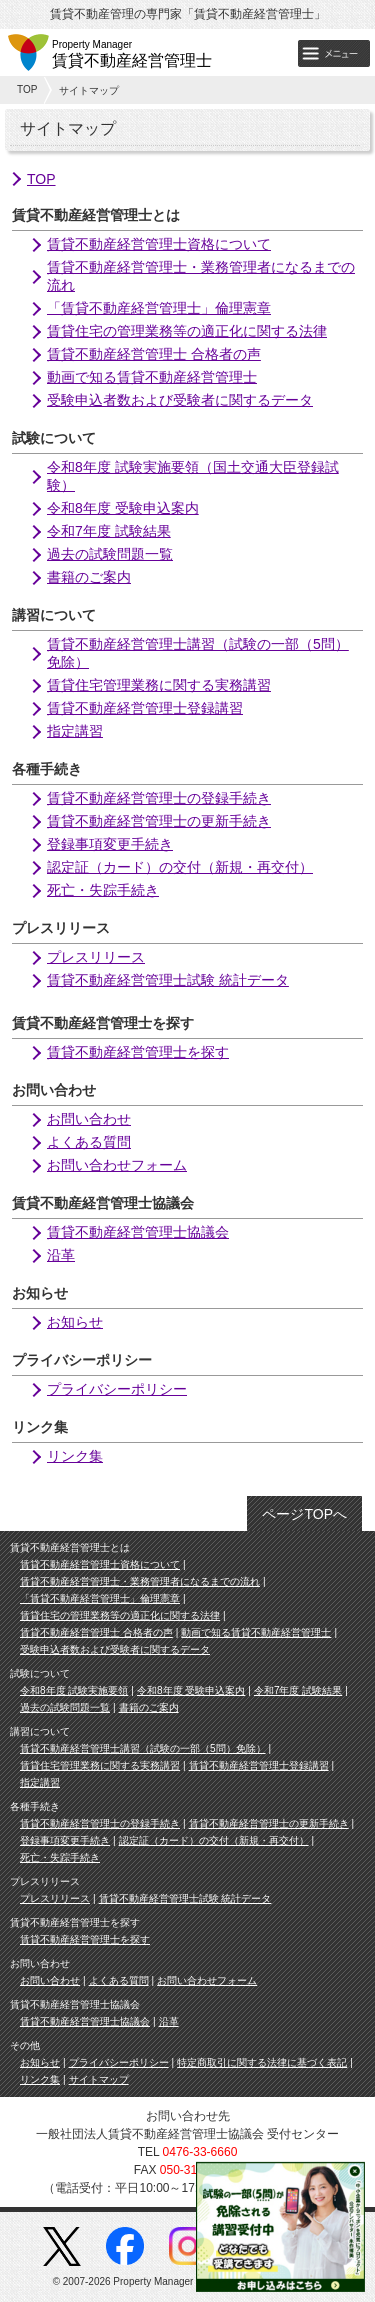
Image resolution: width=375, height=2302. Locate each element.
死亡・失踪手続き (103, 890)
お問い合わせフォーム (117, 1165)
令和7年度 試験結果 (109, 531)
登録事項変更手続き (110, 844)
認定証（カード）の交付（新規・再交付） (180, 867)
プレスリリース (96, 957)
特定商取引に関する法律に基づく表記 (262, 2062)
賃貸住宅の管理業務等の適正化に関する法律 (187, 331)
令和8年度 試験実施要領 (74, 1690)
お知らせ (75, 1322)
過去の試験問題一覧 (110, 554)
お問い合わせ (89, 1119)
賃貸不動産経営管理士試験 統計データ (168, 980)
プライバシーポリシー (117, 1389)
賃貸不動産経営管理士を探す (138, 1052)
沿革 (61, 1255)
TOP (27, 89)
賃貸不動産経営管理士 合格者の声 (154, 354)
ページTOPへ (304, 1514)
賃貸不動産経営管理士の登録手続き (159, 798)
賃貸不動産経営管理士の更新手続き (159, 821)
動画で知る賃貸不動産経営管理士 (152, 377)
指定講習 (75, 731)
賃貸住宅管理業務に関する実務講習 (159, 685)
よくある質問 (89, 1142)
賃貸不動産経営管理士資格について (159, 244)
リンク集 (75, 1456)
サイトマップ (99, 2079)
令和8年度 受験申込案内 (123, 508)
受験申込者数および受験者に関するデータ (180, 400)
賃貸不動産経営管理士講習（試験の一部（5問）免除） (143, 1748)
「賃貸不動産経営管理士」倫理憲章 (159, 308)
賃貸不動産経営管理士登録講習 (145, 708)
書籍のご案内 (89, 577)
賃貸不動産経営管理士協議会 (138, 1232)
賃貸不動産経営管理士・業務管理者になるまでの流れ (140, 1581)
